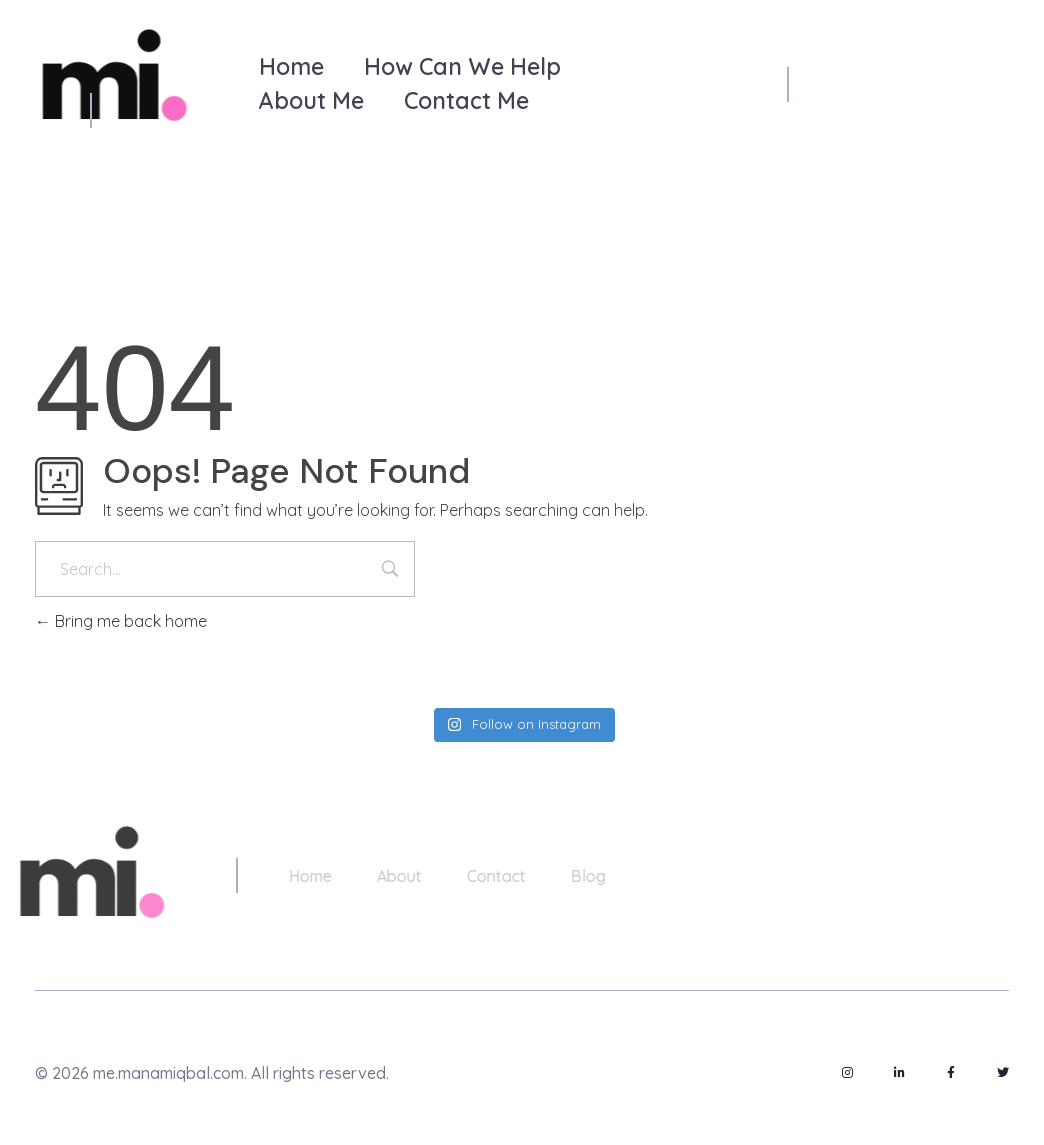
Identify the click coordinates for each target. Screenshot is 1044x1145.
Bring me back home (121, 621)
